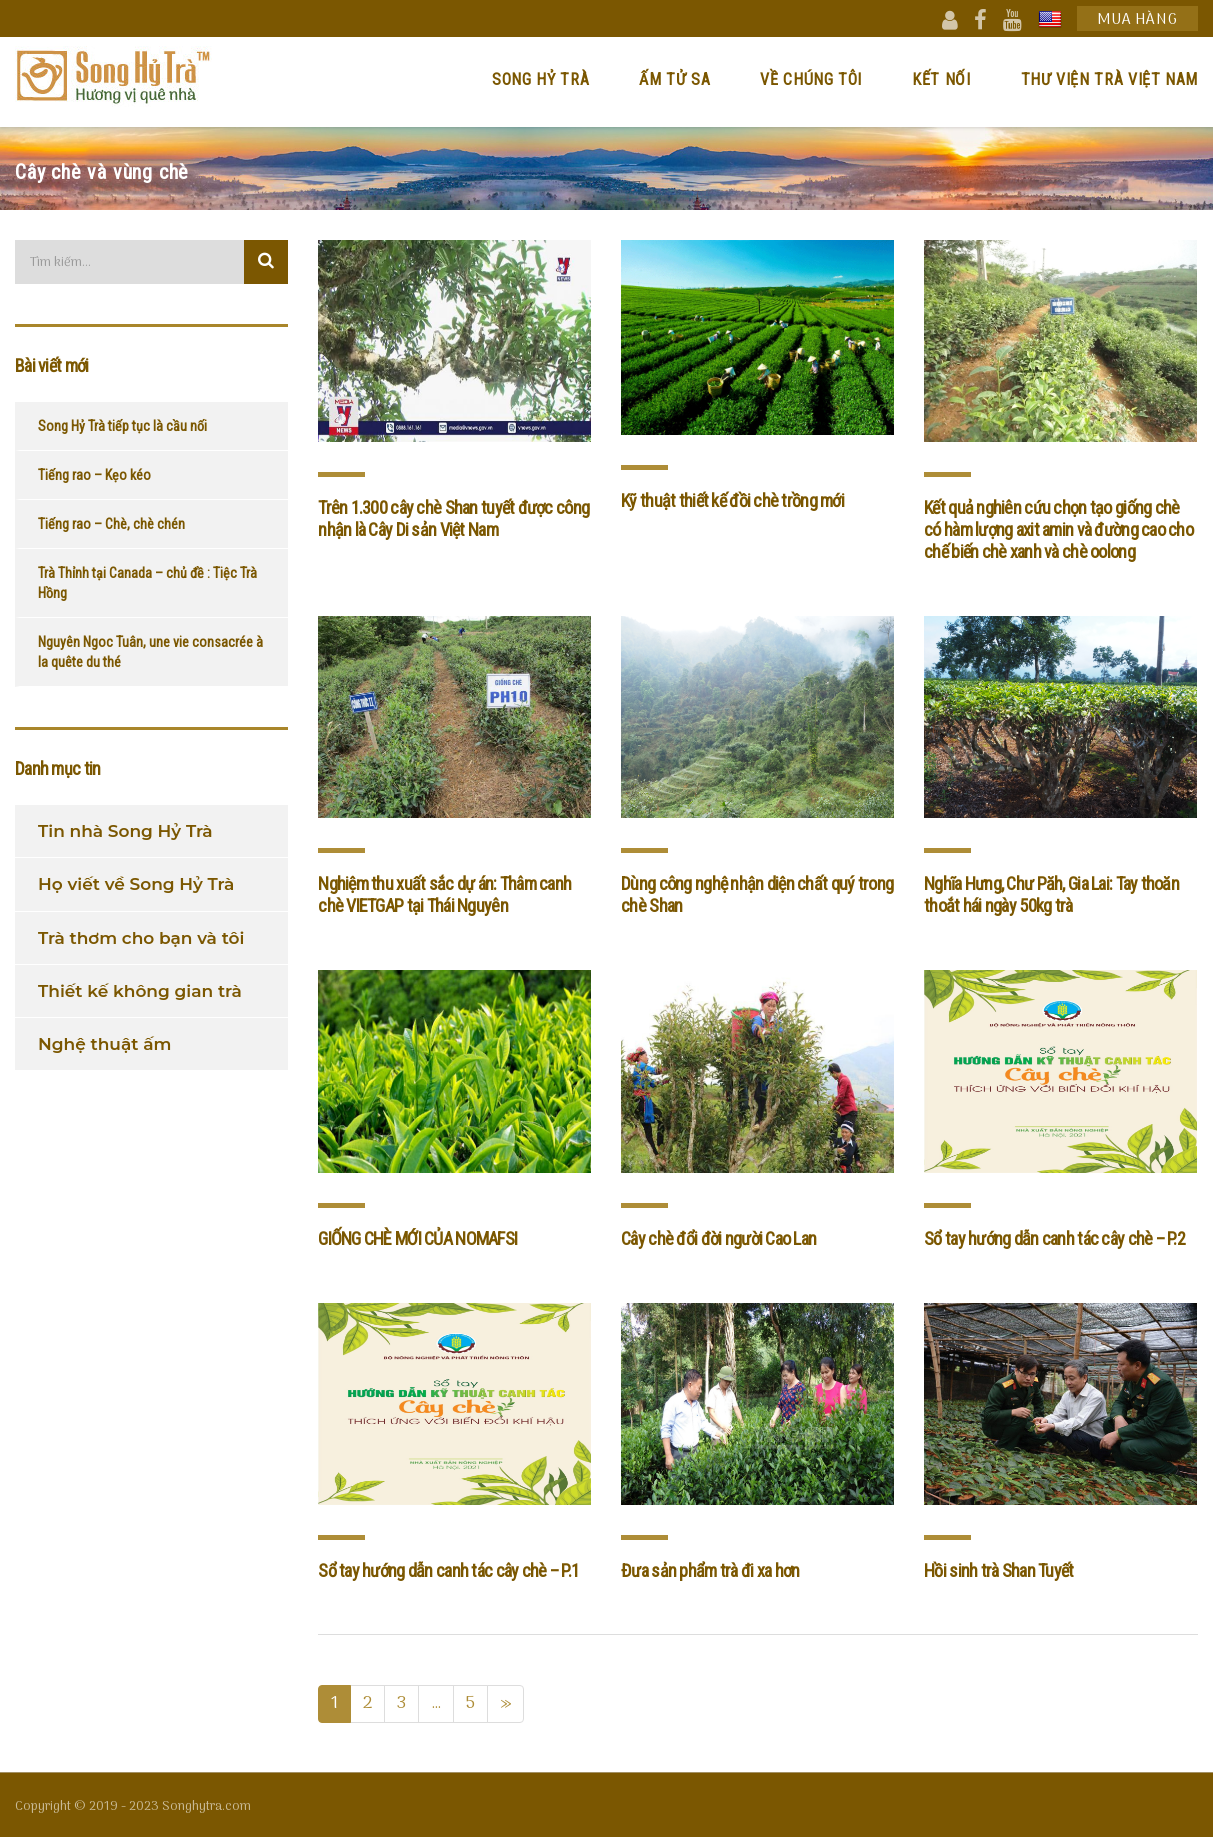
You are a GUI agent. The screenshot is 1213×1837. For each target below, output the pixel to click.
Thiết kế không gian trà (140, 991)
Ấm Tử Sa (674, 79)
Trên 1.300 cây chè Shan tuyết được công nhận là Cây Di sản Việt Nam (453, 518)
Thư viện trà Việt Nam (1109, 79)
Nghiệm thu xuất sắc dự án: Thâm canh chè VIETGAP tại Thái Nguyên (444, 894)
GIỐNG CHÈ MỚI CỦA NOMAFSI (417, 1238)
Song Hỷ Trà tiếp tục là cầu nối (122, 426)
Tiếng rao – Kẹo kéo (94, 475)
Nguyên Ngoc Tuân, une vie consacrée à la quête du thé (150, 652)
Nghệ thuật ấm (104, 1044)
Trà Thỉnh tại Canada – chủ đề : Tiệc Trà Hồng (147, 583)
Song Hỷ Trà (540, 79)
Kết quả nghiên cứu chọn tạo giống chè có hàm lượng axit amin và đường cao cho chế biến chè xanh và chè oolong (1058, 529)
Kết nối (941, 79)
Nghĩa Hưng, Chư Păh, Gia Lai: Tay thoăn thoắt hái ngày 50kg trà (1051, 894)
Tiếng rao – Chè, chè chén (111, 524)
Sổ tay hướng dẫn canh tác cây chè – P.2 (1054, 1238)
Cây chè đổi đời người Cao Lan (718, 1238)
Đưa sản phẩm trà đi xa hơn (710, 1570)
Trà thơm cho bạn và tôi (141, 938)
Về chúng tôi (811, 79)
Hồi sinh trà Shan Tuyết (998, 1570)
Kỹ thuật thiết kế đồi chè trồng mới (732, 500)
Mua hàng (1137, 19)
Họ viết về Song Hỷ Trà (136, 884)
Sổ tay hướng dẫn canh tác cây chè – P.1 (448, 1570)
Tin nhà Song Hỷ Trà (125, 831)
